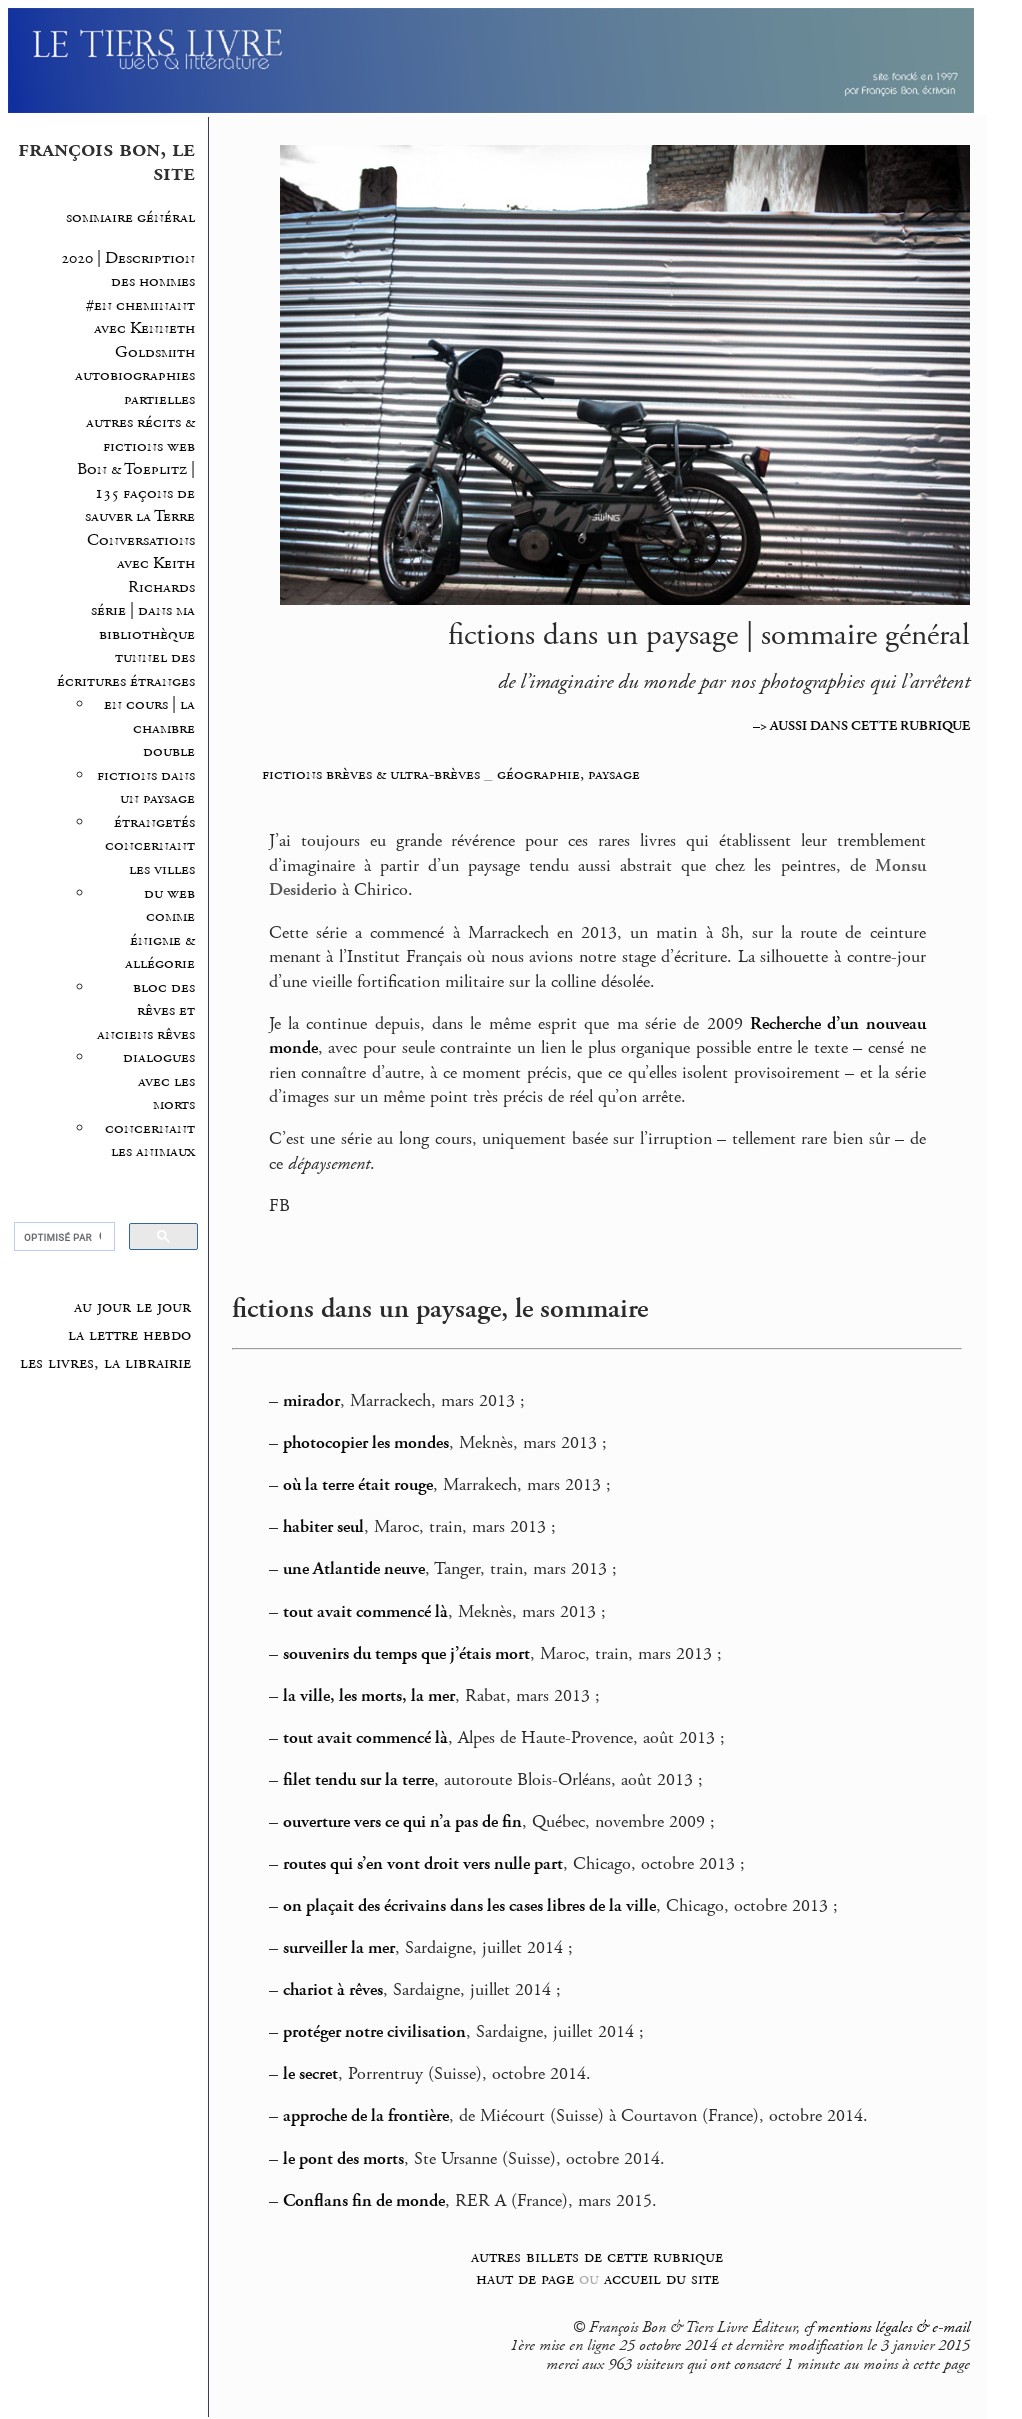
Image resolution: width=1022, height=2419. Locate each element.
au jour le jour (132, 1307)
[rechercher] (62, 1237)
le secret (310, 2074)
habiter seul (323, 1527)
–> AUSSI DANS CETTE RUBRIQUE (861, 726)
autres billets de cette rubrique (597, 2256)
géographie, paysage (568, 774)
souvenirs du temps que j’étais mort (406, 1654)
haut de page (525, 2278)
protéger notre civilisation (374, 2032)
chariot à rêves (333, 1990)
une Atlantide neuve (354, 1569)
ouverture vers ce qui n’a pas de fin (402, 1822)
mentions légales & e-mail (893, 2328)
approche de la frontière (366, 2116)
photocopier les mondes (366, 1443)
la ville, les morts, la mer (369, 1696)
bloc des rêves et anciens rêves (146, 1011)
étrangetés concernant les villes (150, 846)
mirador (311, 1401)
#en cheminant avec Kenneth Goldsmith (140, 329)
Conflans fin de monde (364, 2201)
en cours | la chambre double (149, 728)
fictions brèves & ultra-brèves (371, 774)
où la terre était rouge (358, 1485)
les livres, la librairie (105, 1363)
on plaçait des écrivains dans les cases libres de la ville (469, 1906)
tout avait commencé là (365, 1612)
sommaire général (130, 217)
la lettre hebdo (129, 1335)
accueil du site (661, 2278)
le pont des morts (343, 2159)
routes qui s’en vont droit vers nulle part (423, 1864)
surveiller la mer (339, 1948)
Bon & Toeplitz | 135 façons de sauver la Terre (136, 493)
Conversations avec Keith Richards (141, 564)
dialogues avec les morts (159, 1081)
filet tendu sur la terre (358, 1780)
